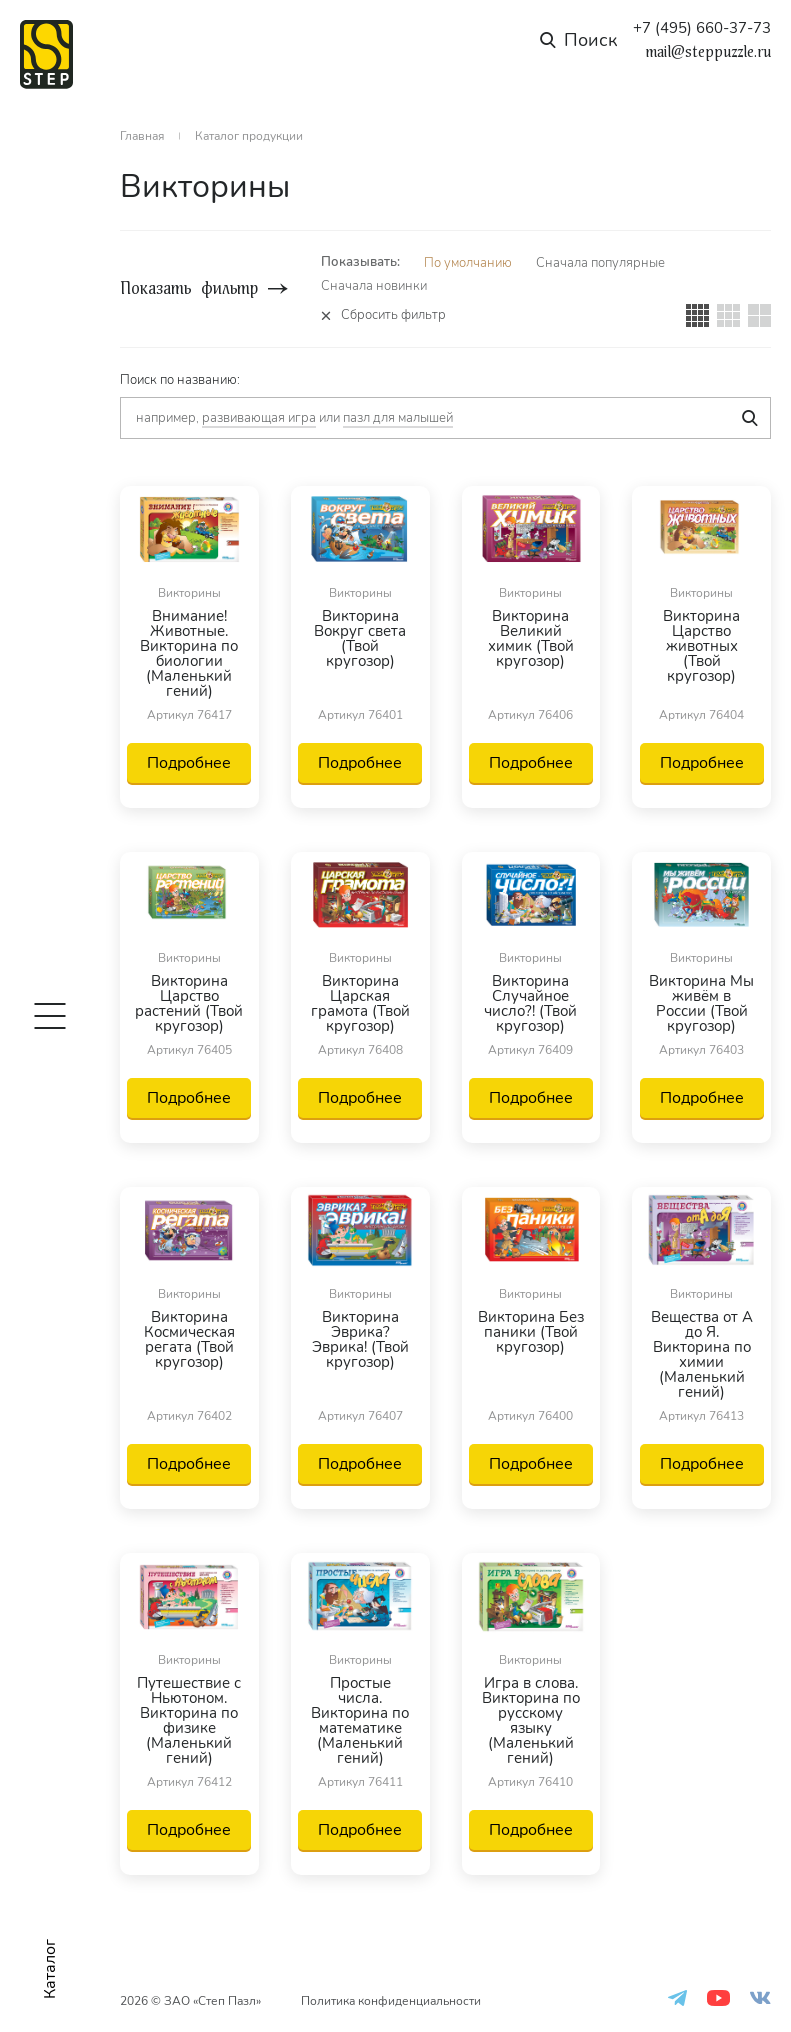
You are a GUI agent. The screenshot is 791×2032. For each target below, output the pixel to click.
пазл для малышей (398, 418)
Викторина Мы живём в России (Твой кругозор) (701, 1004)
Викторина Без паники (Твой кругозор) (531, 1333)
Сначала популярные (600, 263)
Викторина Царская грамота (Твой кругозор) (360, 1004)
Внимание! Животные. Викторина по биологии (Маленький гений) (189, 654)
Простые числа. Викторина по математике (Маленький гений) (360, 1721)
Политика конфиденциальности (391, 2001)
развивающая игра (259, 418)
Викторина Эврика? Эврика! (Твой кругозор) (360, 1341)
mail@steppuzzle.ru (708, 52)
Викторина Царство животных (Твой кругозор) (701, 647)
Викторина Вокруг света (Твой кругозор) (360, 640)
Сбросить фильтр (393, 315)
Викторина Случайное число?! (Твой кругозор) (530, 1004)
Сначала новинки (374, 286)
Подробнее (189, 763)
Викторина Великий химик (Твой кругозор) (531, 640)
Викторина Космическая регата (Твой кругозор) (189, 1341)
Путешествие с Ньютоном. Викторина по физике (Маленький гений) (189, 1721)
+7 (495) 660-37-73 (702, 28)
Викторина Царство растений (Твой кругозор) (189, 1004)
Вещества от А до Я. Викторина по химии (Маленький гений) (702, 1355)
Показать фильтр (189, 288)
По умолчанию (468, 263)
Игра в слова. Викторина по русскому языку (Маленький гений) (531, 1721)
